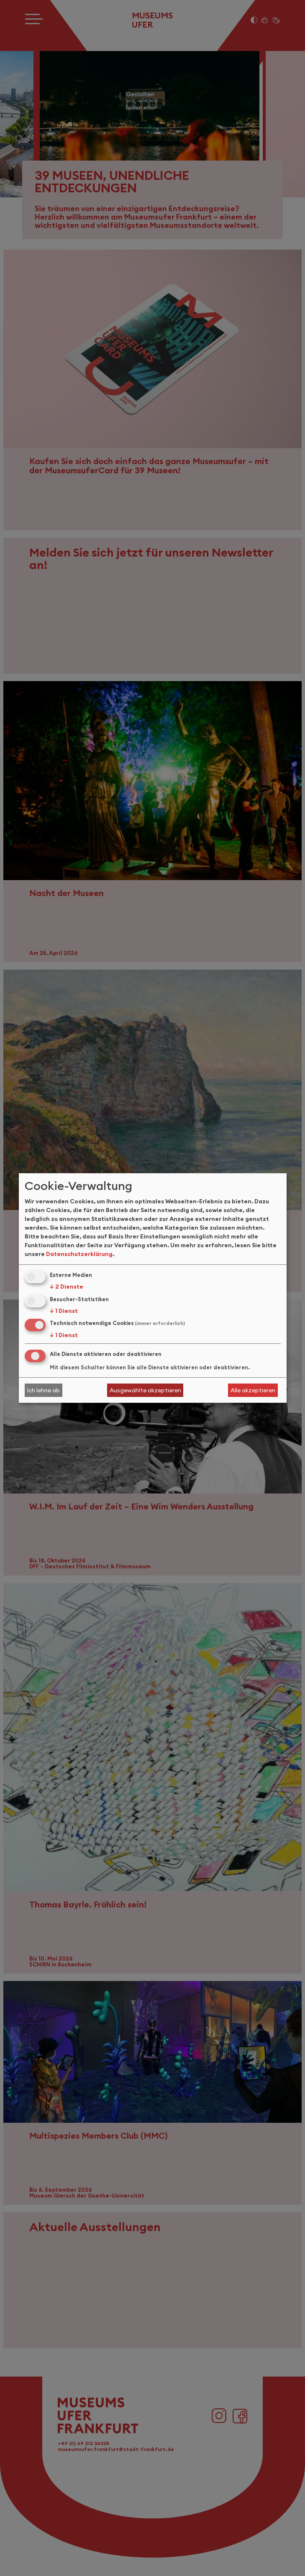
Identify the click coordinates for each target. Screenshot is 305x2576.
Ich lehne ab (43, 1390)
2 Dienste (66, 1286)
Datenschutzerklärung (79, 1254)
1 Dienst (64, 1311)
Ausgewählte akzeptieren (145, 1390)
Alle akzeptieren (253, 1390)
